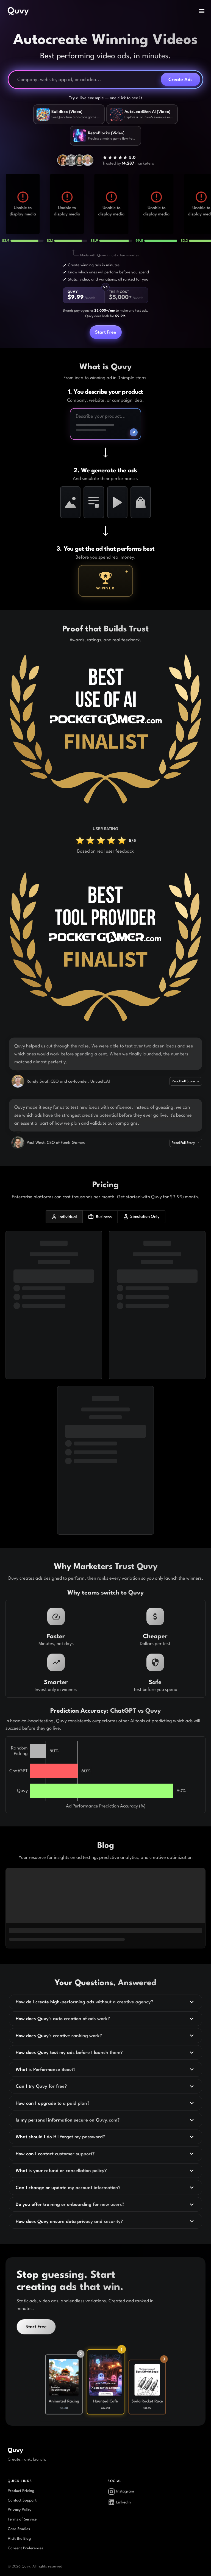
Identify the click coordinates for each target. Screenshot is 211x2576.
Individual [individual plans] (64, 1216)
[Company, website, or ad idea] (87, 79)
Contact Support (22, 2500)
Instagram (121, 2491)
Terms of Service (22, 2519)
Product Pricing (21, 2491)
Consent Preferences (25, 2548)
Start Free (105, 332)
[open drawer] (201, 11)
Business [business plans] (100, 1216)
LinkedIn (119, 2502)
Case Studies (19, 2529)
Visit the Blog (19, 2538)
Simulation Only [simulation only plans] (141, 1216)
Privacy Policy (19, 2510)
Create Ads (180, 79)
